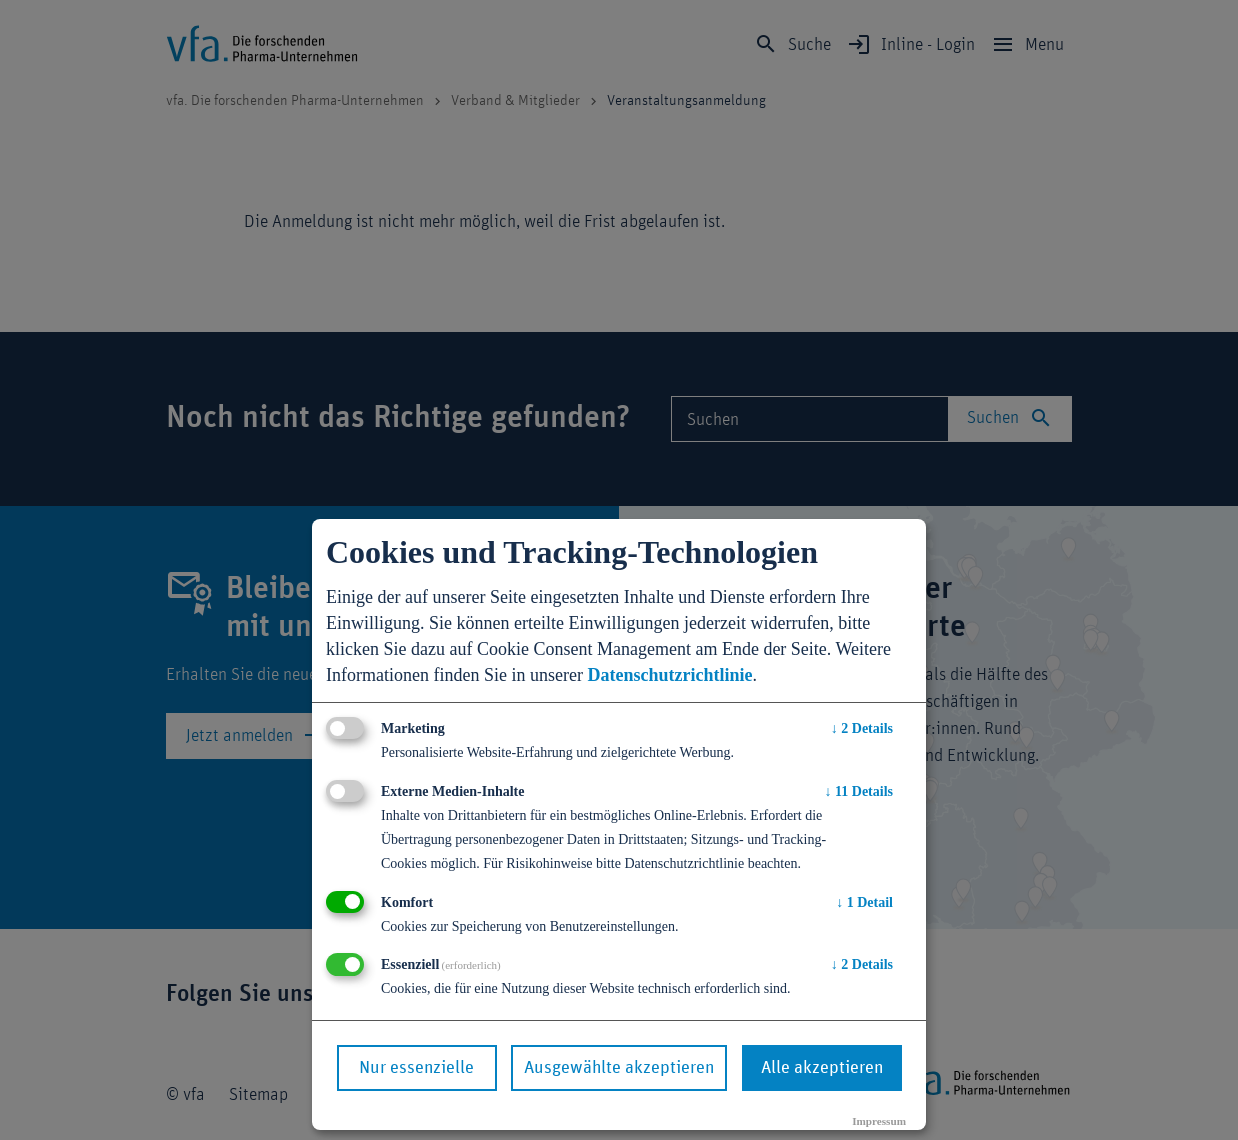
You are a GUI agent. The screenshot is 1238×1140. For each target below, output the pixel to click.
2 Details (862, 728)
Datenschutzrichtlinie (669, 675)
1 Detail (864, 902)
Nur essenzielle (416, 1068)
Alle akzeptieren (822, 1068)
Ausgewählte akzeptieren (619, 1068)
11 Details (859, 791)
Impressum (879, 1121)
